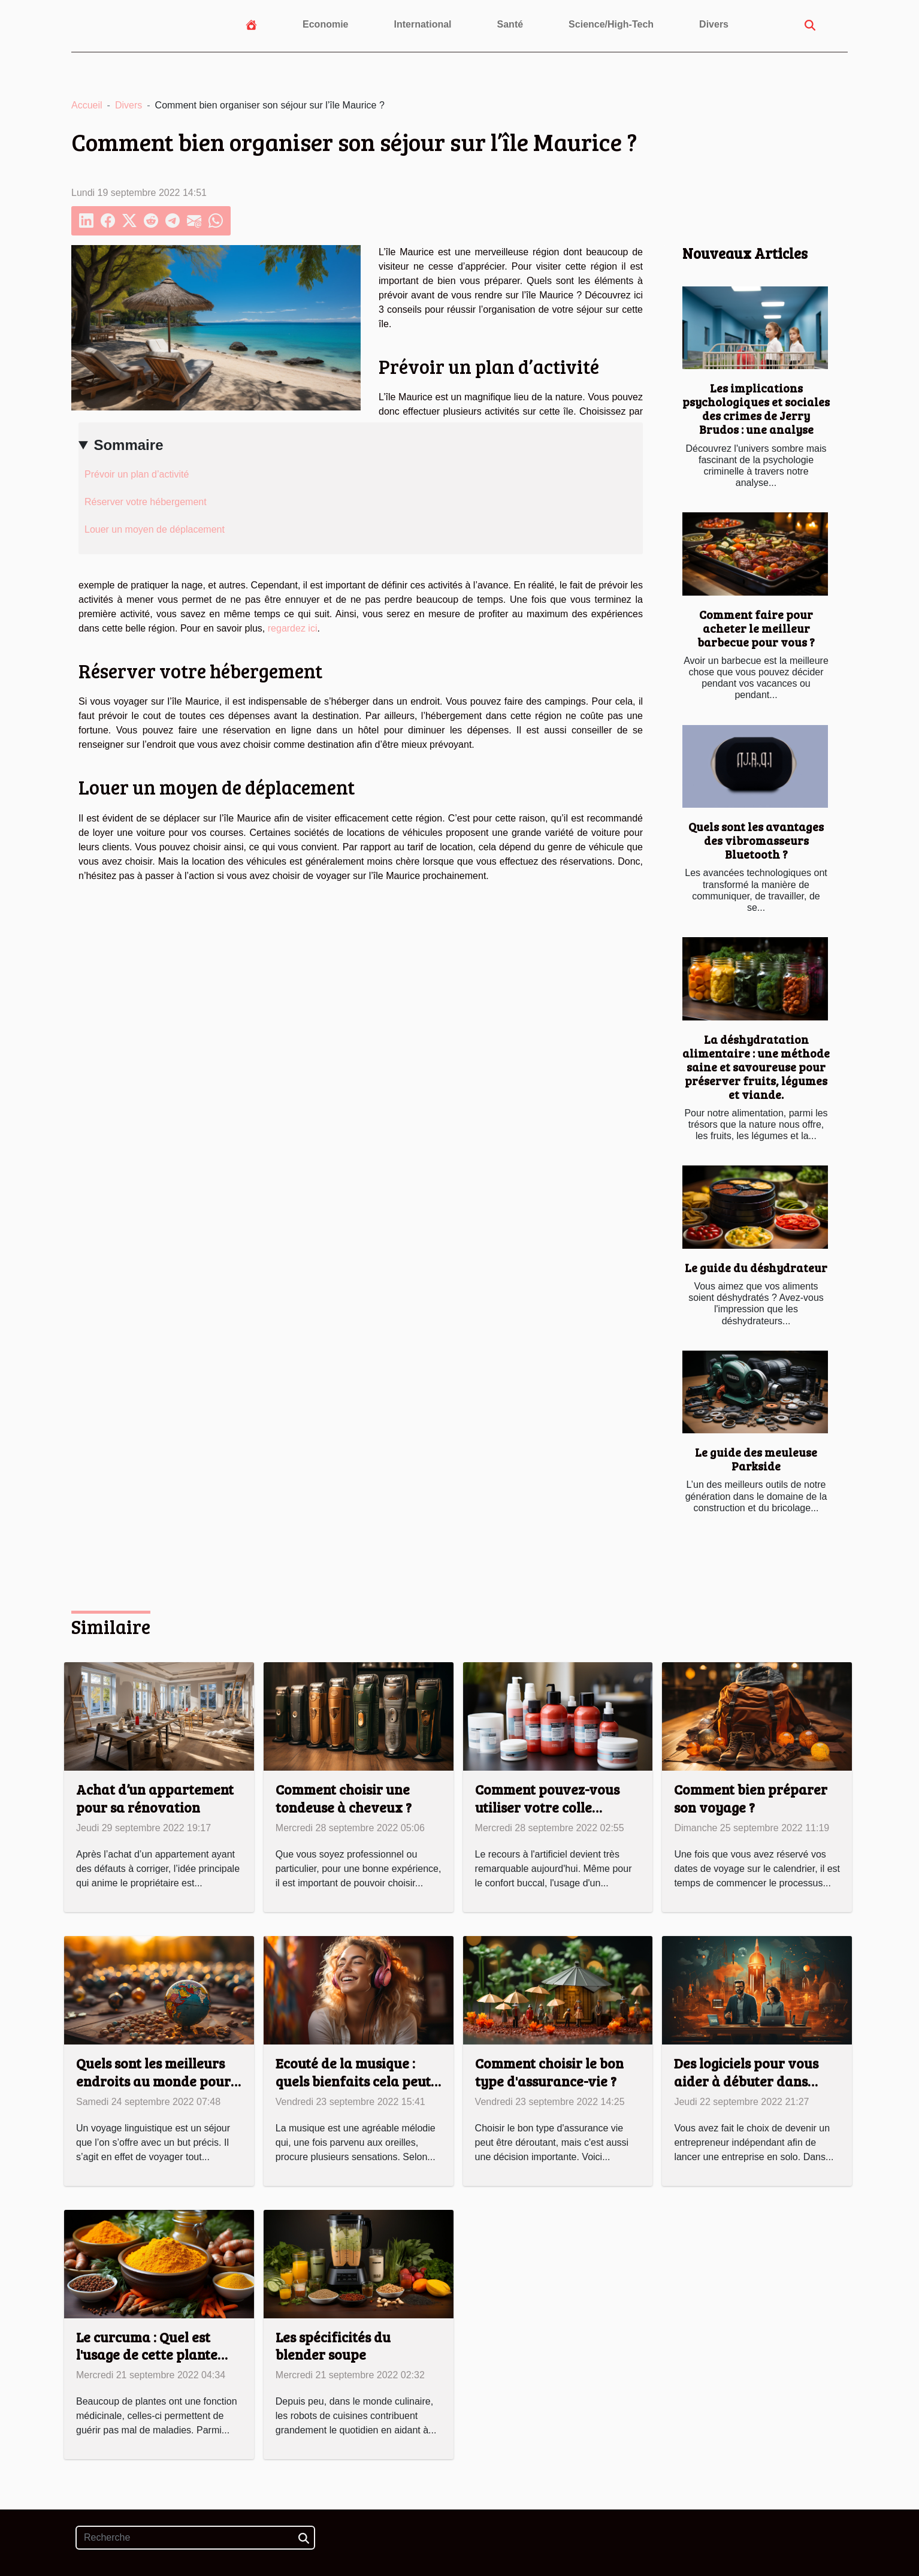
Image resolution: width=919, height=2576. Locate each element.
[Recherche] (195, 2538)
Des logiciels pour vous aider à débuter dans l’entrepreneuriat (746, 2080)
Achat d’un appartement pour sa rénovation (155, 1798)
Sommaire (128, 445)
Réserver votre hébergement (145, 502)
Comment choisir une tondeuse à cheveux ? (344, 1798)
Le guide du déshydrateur (756, 1267)
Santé (510, 24)
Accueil (86, 105)
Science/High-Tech (611, 24)
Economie (325, 24)
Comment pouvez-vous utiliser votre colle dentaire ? (547, 1807)
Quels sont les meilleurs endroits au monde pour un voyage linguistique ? (153, 2080)
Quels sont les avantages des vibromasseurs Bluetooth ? (756, 840)
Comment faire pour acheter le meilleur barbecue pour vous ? (756, 628)
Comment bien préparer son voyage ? (750, 1798)
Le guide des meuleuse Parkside (756, 1458)
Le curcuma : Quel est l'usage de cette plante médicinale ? (146, 2354)
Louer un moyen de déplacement (154, 529)
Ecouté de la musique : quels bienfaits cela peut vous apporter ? (353, 2080)
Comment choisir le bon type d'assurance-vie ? (549, 2071)
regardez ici (293, 628)
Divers (713, 24)
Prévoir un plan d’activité (136, 474)
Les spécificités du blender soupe (333, 2345)
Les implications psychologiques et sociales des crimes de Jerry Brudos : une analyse (756, 408)
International (423, 24)
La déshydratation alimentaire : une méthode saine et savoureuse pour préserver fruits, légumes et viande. (756, 1066)
